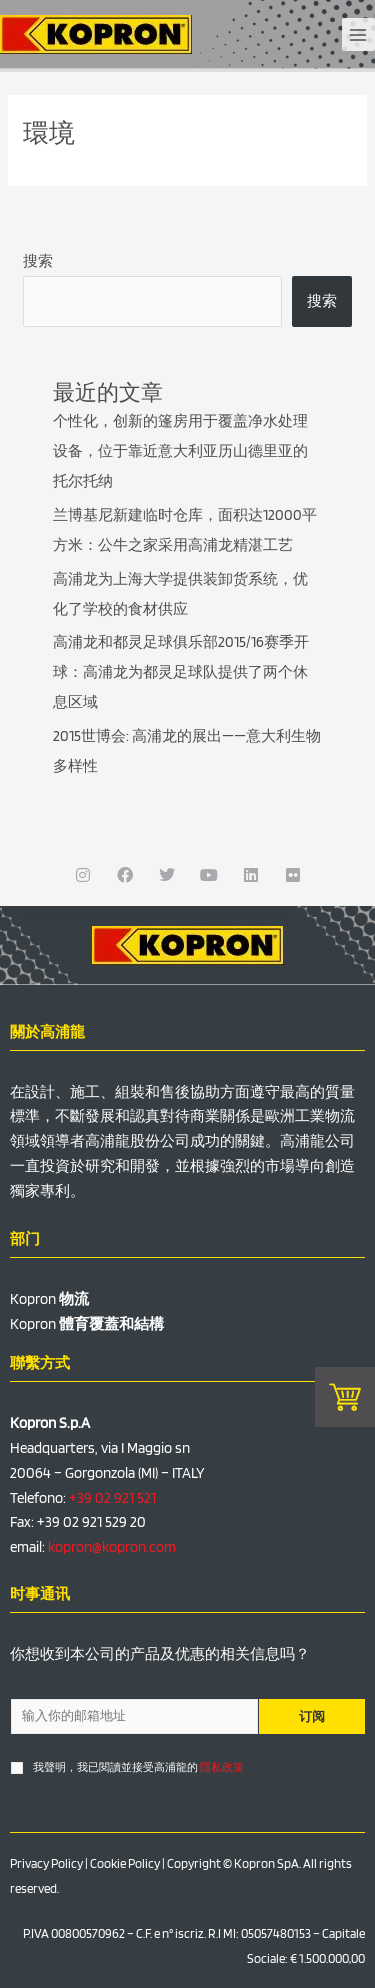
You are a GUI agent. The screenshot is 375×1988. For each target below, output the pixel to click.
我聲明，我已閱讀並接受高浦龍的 (138, 1767)
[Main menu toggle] (359, 35)
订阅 (312, 1716)
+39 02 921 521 (112, 1498)
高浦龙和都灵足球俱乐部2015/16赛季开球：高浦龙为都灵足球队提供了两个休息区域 (181, 672)
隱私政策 (222, 1767)
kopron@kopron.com (112, 1547)
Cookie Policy (125, 1863)
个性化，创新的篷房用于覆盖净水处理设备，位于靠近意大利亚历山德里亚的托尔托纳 (180, 451)
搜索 (38, 261)
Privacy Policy (46, 1863)
